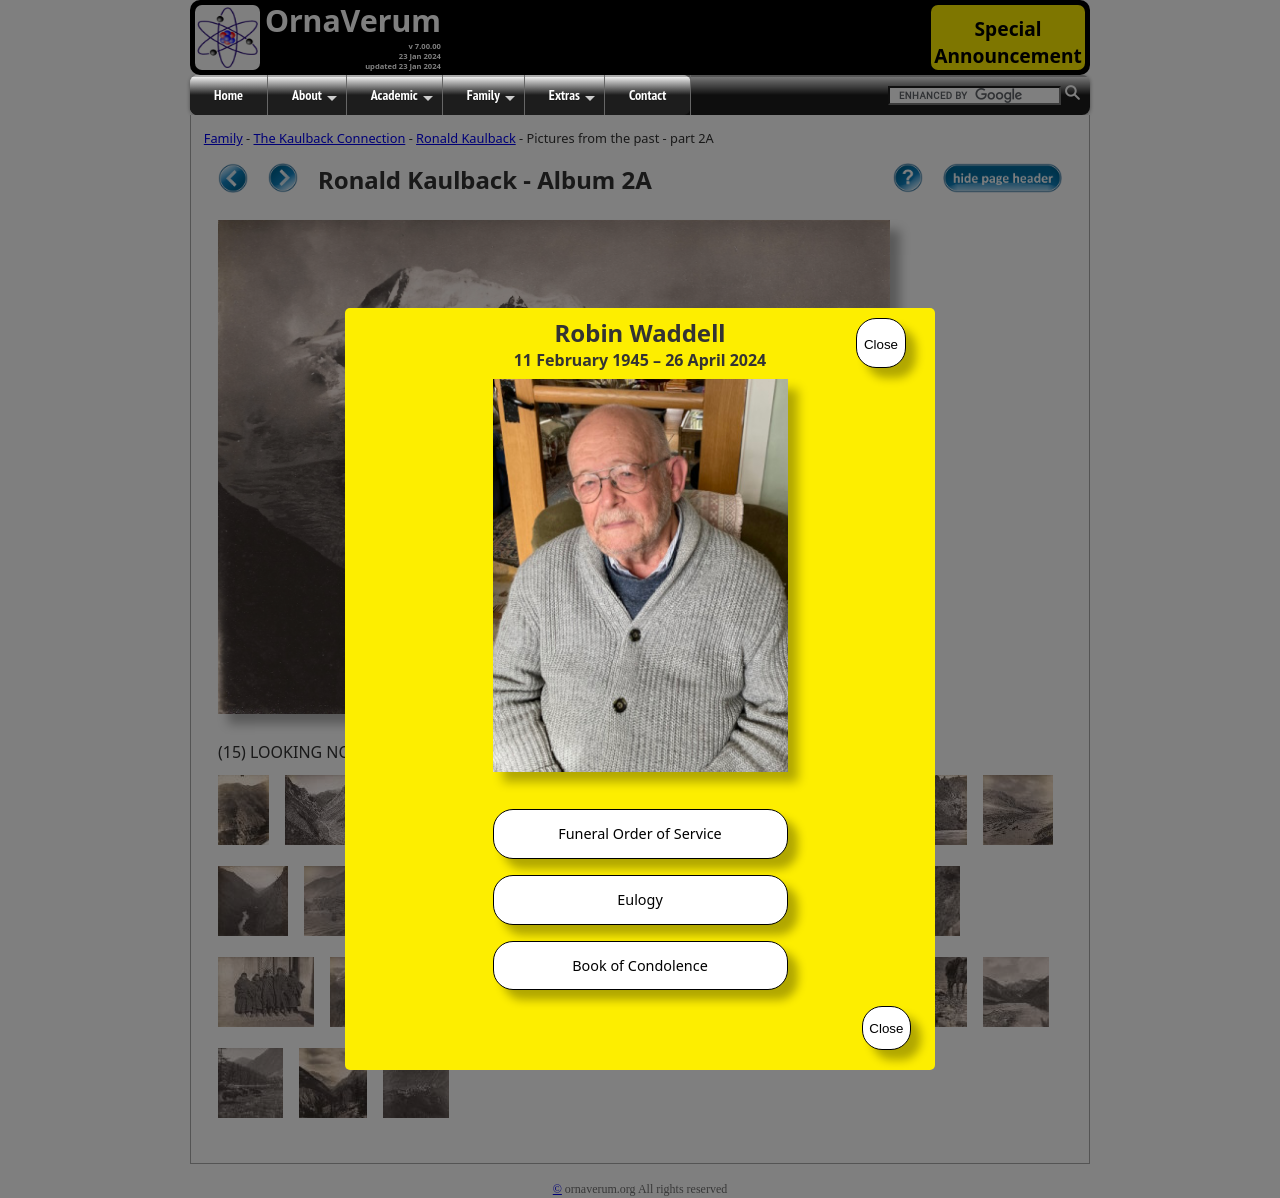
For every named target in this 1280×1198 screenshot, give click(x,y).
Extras (572, 96)
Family (491, 96)
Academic (402, 96)
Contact (647, 95)
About (314, 96)
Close (881, 344)
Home (228, 95)
